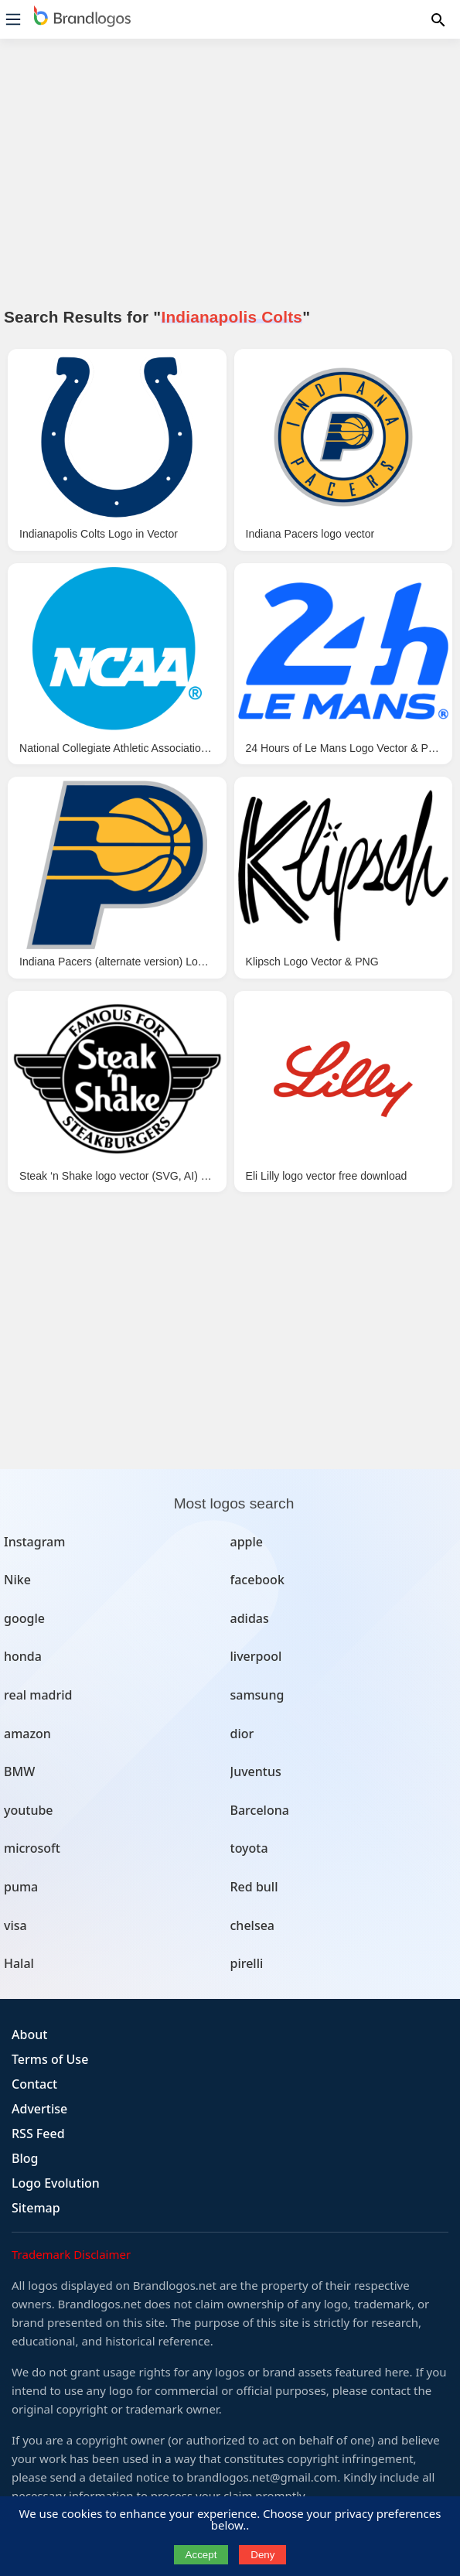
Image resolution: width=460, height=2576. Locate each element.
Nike (17, 1579)
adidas (249, 1618)
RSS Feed (38, 2133)
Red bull (254, 1886)
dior (242, 1733)
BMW (19, 1771)
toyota (249, 1848)
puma (21, 1886)
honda (23, 1656)
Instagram (34, 1541)
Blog (25, 2158)
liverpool (256, 1656)
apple (247, 1541)
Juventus (255, 1771)
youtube (28, 1810)
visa (15, 1925)
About (29, 2034)
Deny (262, 2555)
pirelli (247, 1963)
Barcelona (259, 1810)
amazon (27, 1733)
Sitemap (36, 2207)
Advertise (39, 2108)
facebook (257, 1579)
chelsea (252, 1925)
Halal (19, 1963)
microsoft (32, 1848)
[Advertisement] (230, 181)
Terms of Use (50, 2059)
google (24, 1618)
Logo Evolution (56, 2183)
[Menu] (13, 19)
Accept (201, 2555)
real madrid (38, 1694)
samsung (257, 1694)
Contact (34, 2084)
